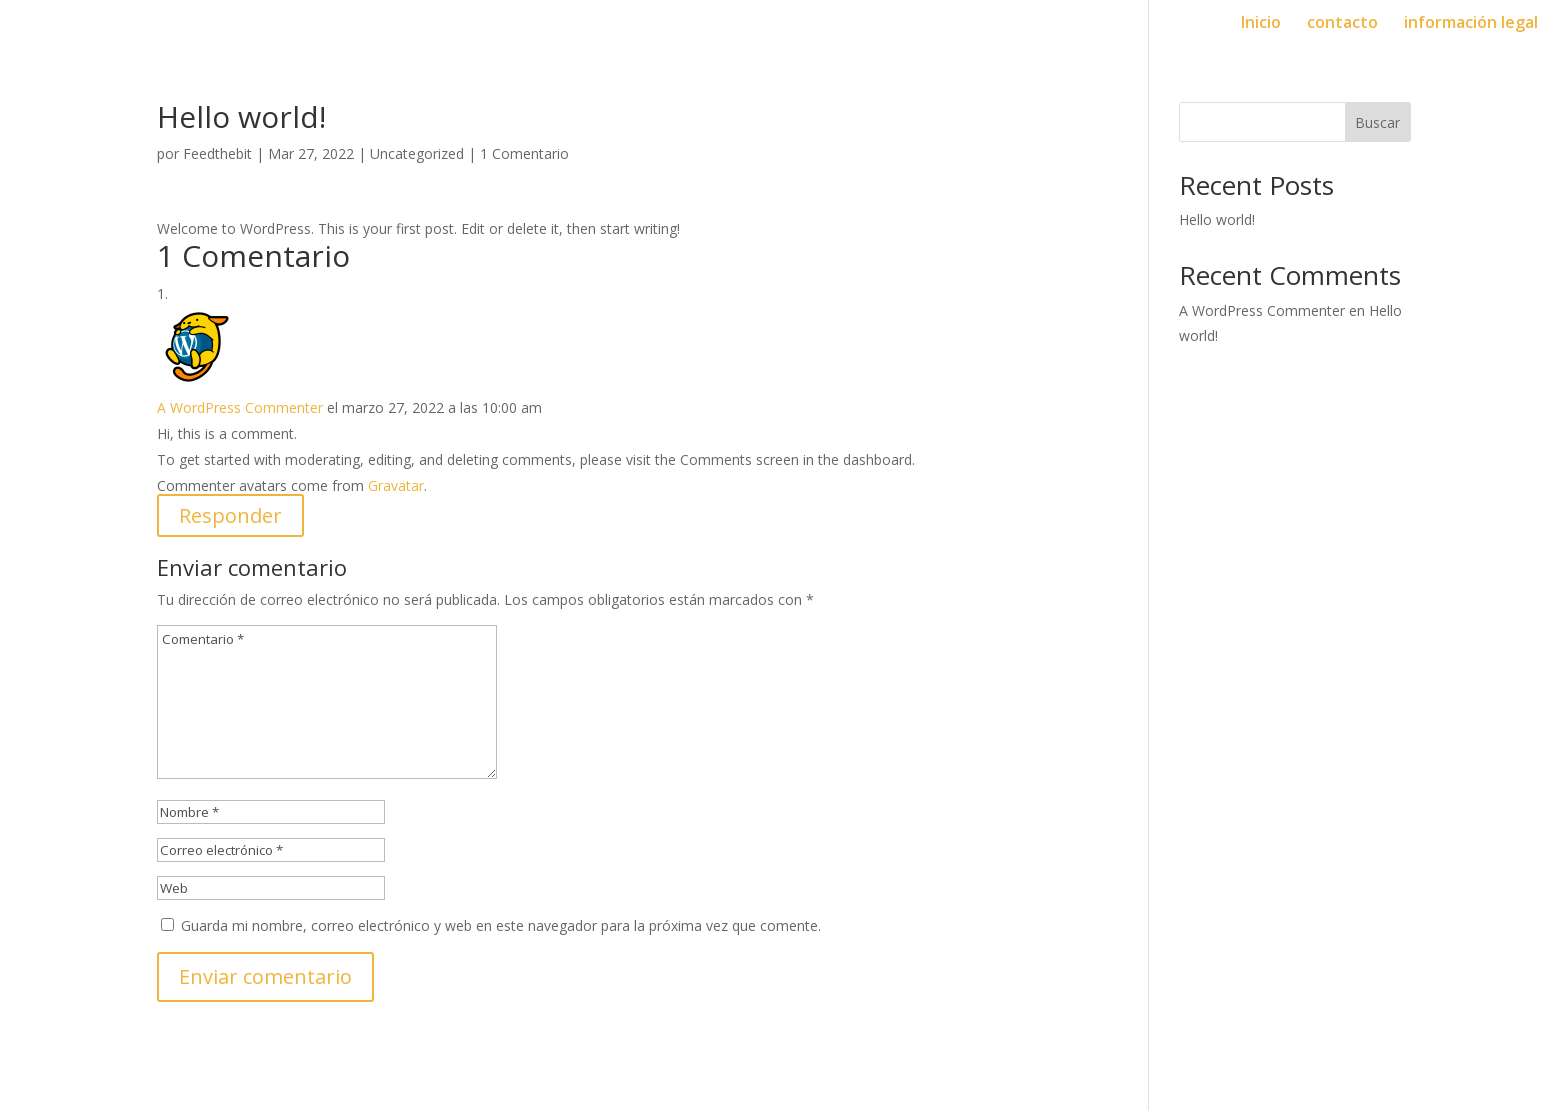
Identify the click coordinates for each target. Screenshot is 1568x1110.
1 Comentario (524, 153)
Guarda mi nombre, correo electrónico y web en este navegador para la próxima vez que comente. (501, 925)
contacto (1342, 24)
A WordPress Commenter (240, 407)
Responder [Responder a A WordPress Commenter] (230, 515)
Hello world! (1217, 219)
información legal (1471, 24)
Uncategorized (417, 153)
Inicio (1261, 24)
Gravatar (396, 485)
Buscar (1377, 122)
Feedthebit (217, 153)
